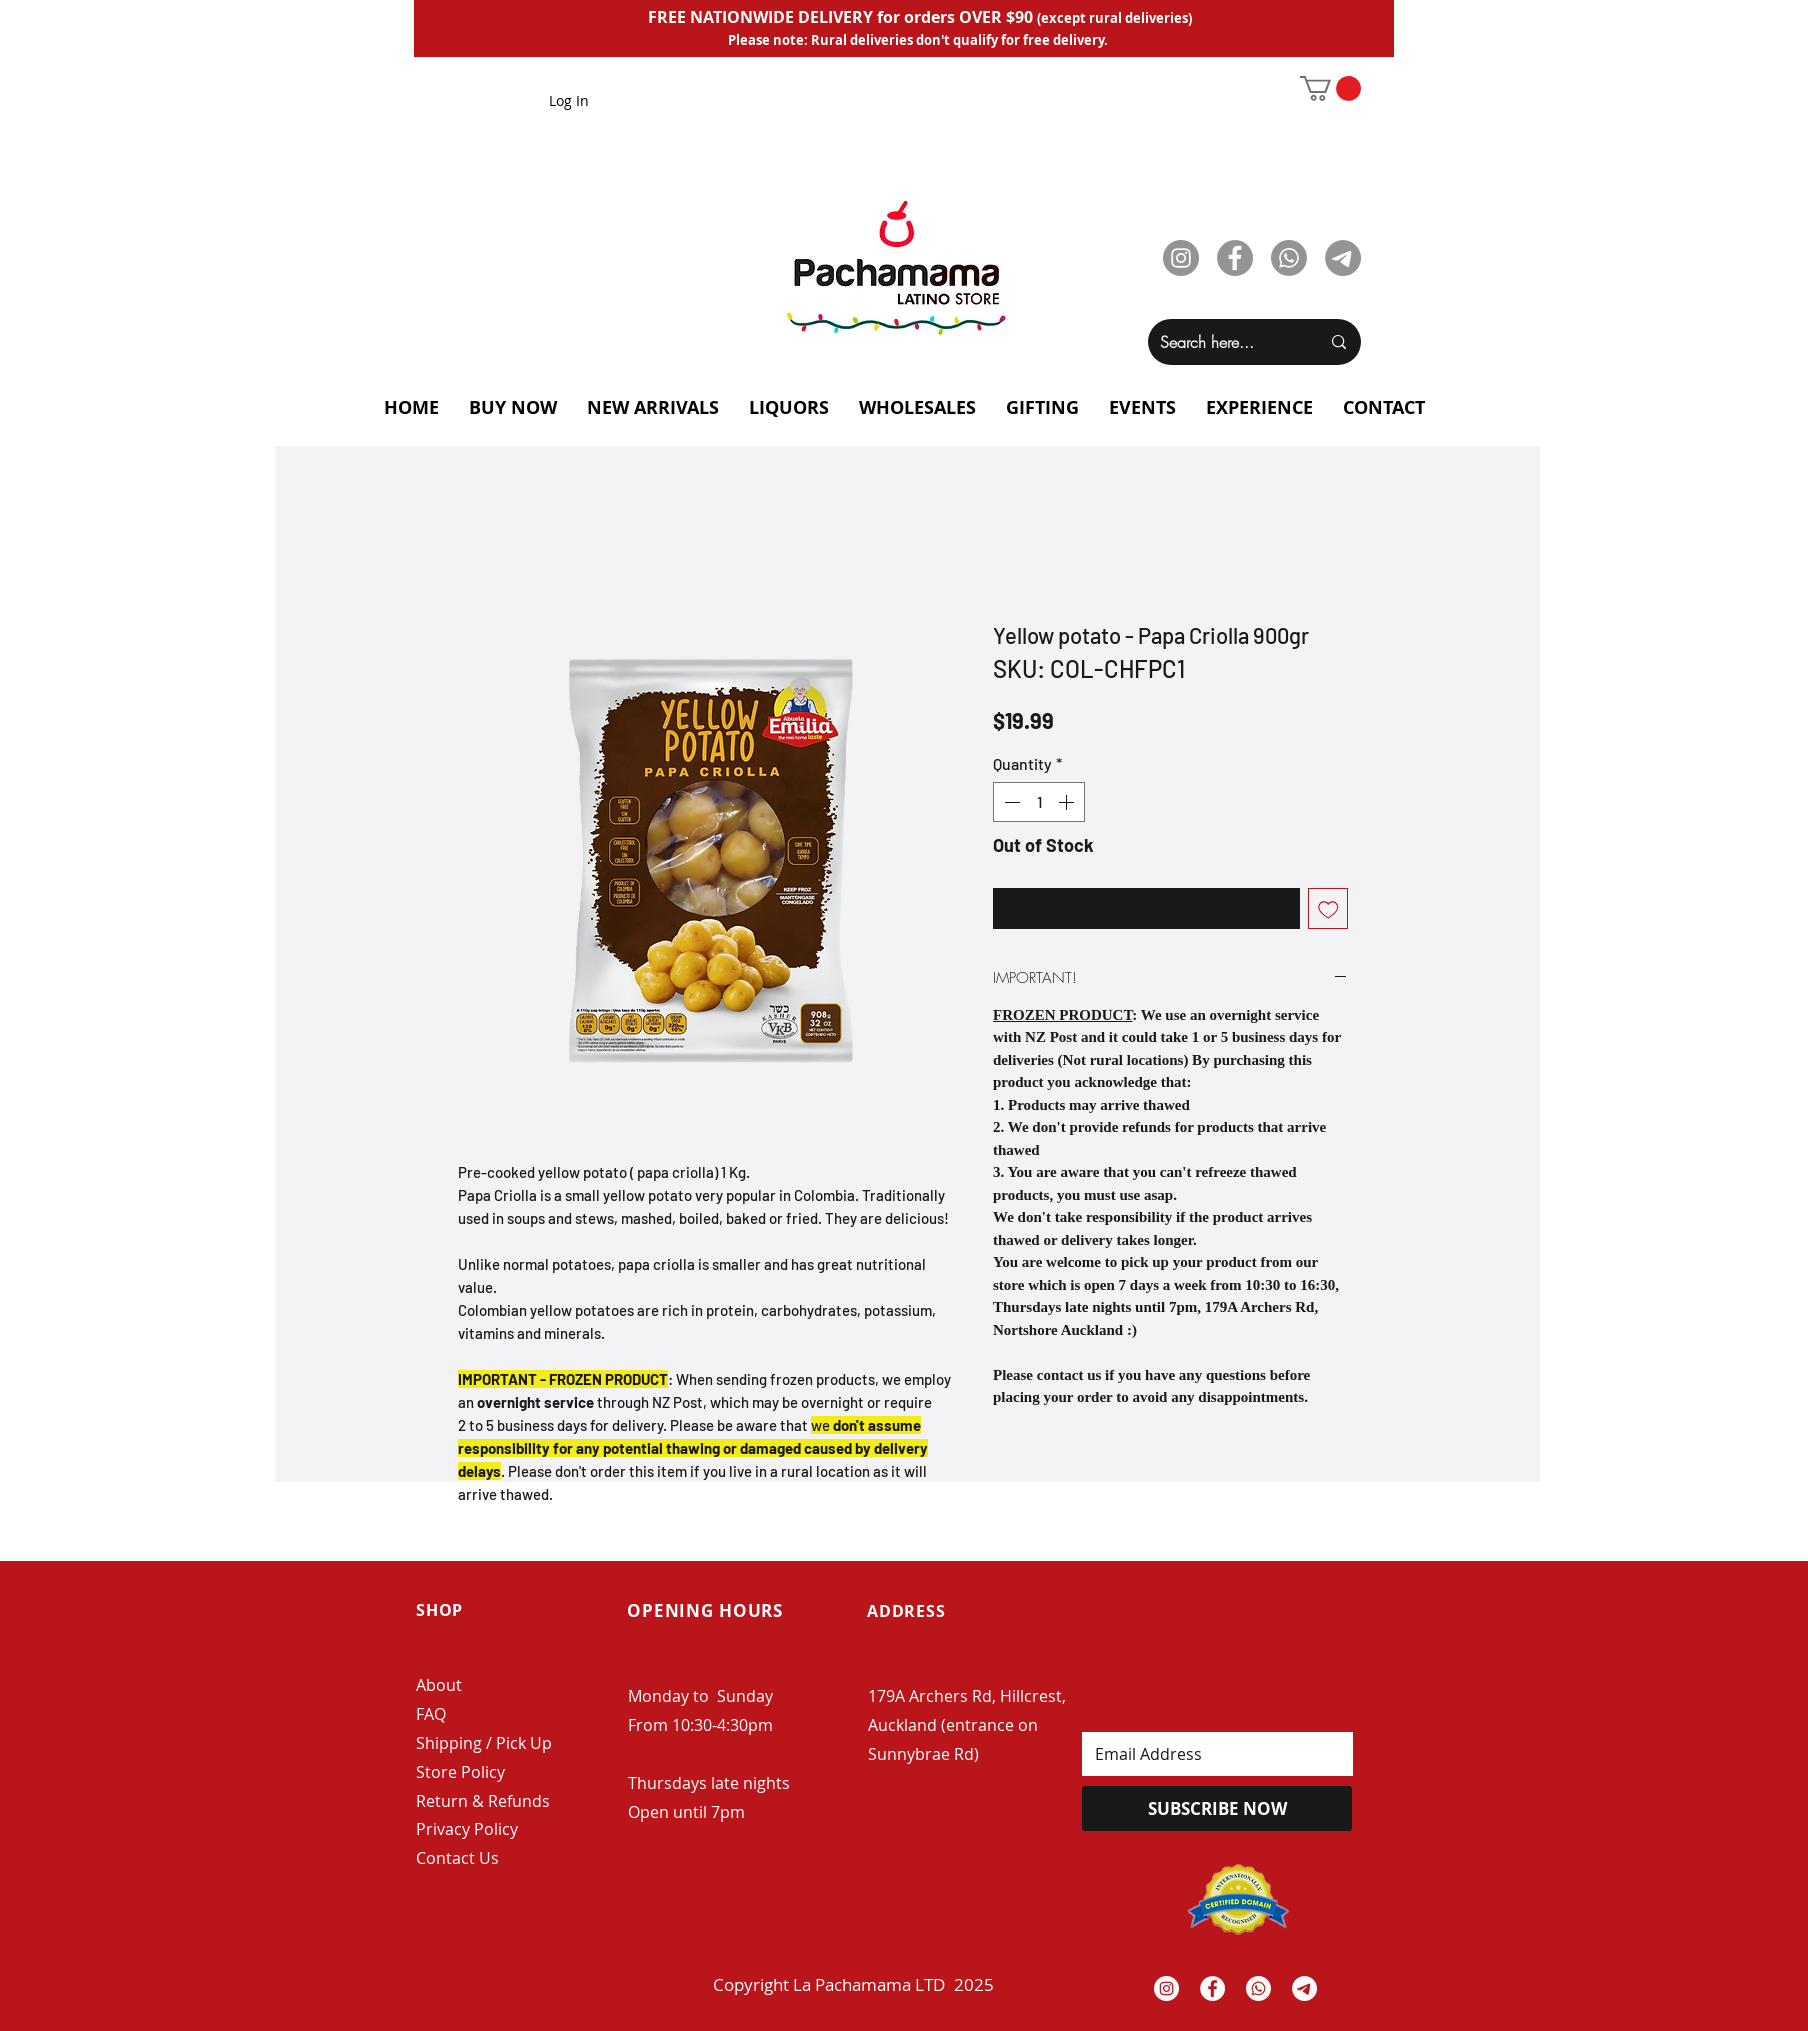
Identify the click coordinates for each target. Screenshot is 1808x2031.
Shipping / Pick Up (486, 1743)
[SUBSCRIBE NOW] (1217, 1808)
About (439, 1685)
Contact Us (457, 1858)
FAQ (431, 1714)
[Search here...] (1225, 342)
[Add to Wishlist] (1328, 908)
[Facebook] (1235, 258)
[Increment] (1068, 802)
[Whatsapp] (1289, 258)
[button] (1330, 88)
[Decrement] (1010, 802)
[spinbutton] (1039, 802)
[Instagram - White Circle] (1166, 1988)
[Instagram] (1181, 258)
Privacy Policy (467, 1829)
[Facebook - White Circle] (1212, 1988)
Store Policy (460, 1772)
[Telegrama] (1304, 1988)
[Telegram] (1343, 258)
